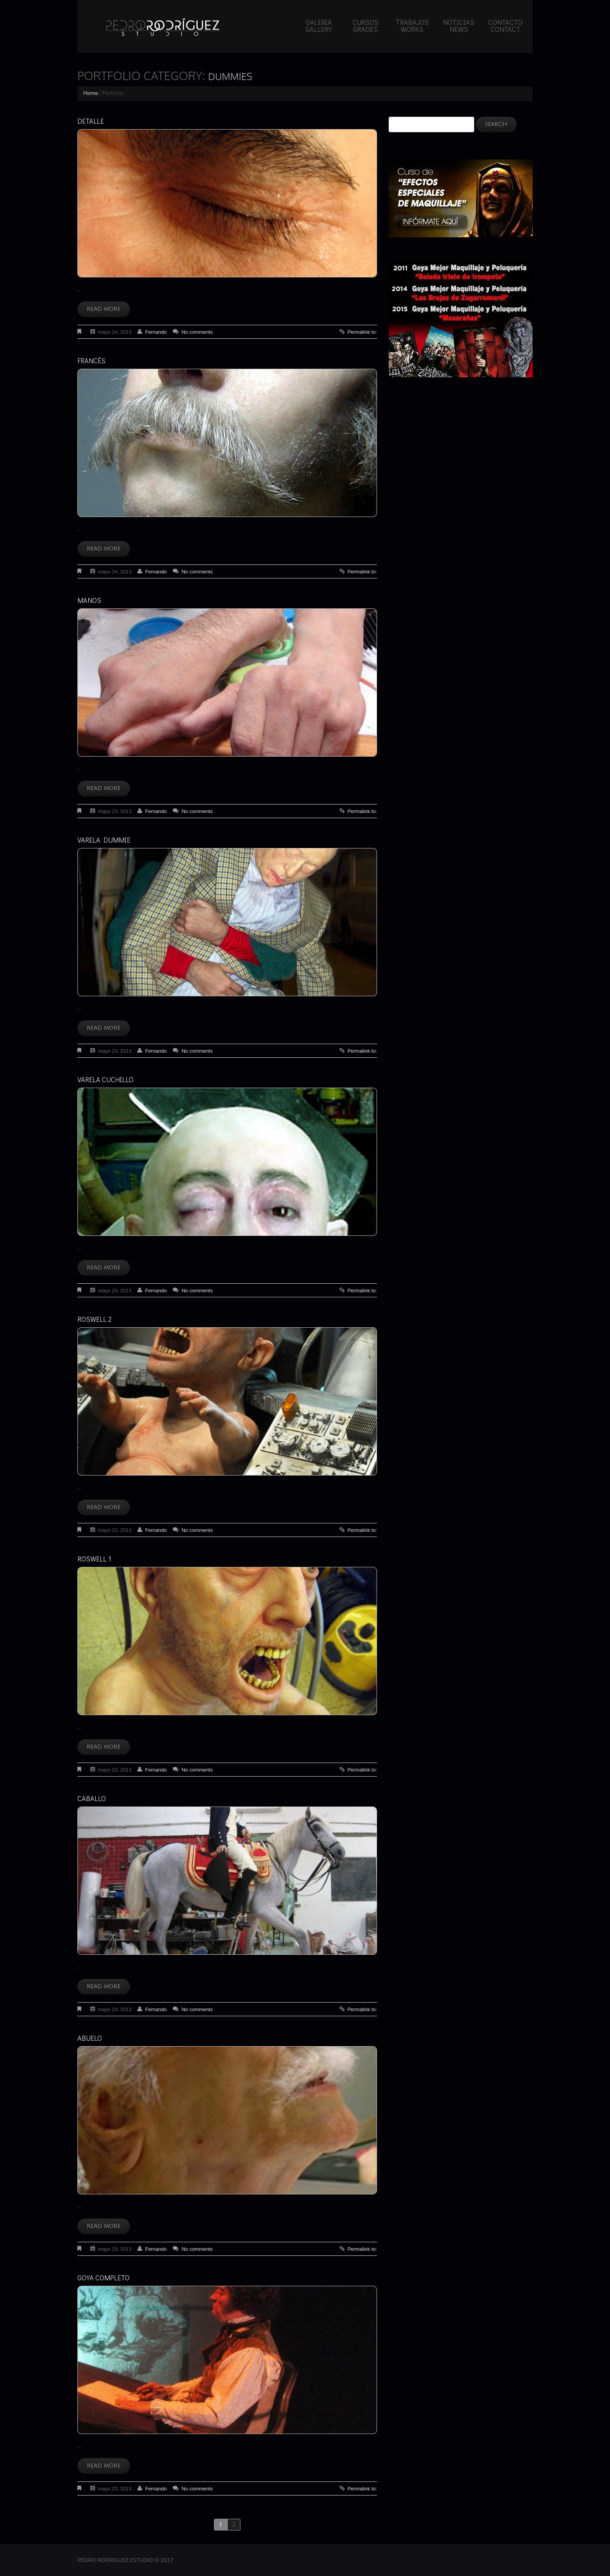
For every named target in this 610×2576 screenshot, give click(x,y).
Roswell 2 (94, 1319)
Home (90, 93)
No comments (197, 332)
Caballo (91, 1798)
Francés (91, 360)
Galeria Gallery (318, 26)
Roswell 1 (94, 1558)
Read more (104, 309)
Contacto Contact (505, 26)
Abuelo (89, 2038)
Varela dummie (103, 840)
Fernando (156, 332)
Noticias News (458, 26)
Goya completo (103, 2277)
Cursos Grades (365, 26)
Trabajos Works (412, 26)
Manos (89, 600)
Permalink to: (362, 332)
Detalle (90, 121)
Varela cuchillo (105, 1079)
